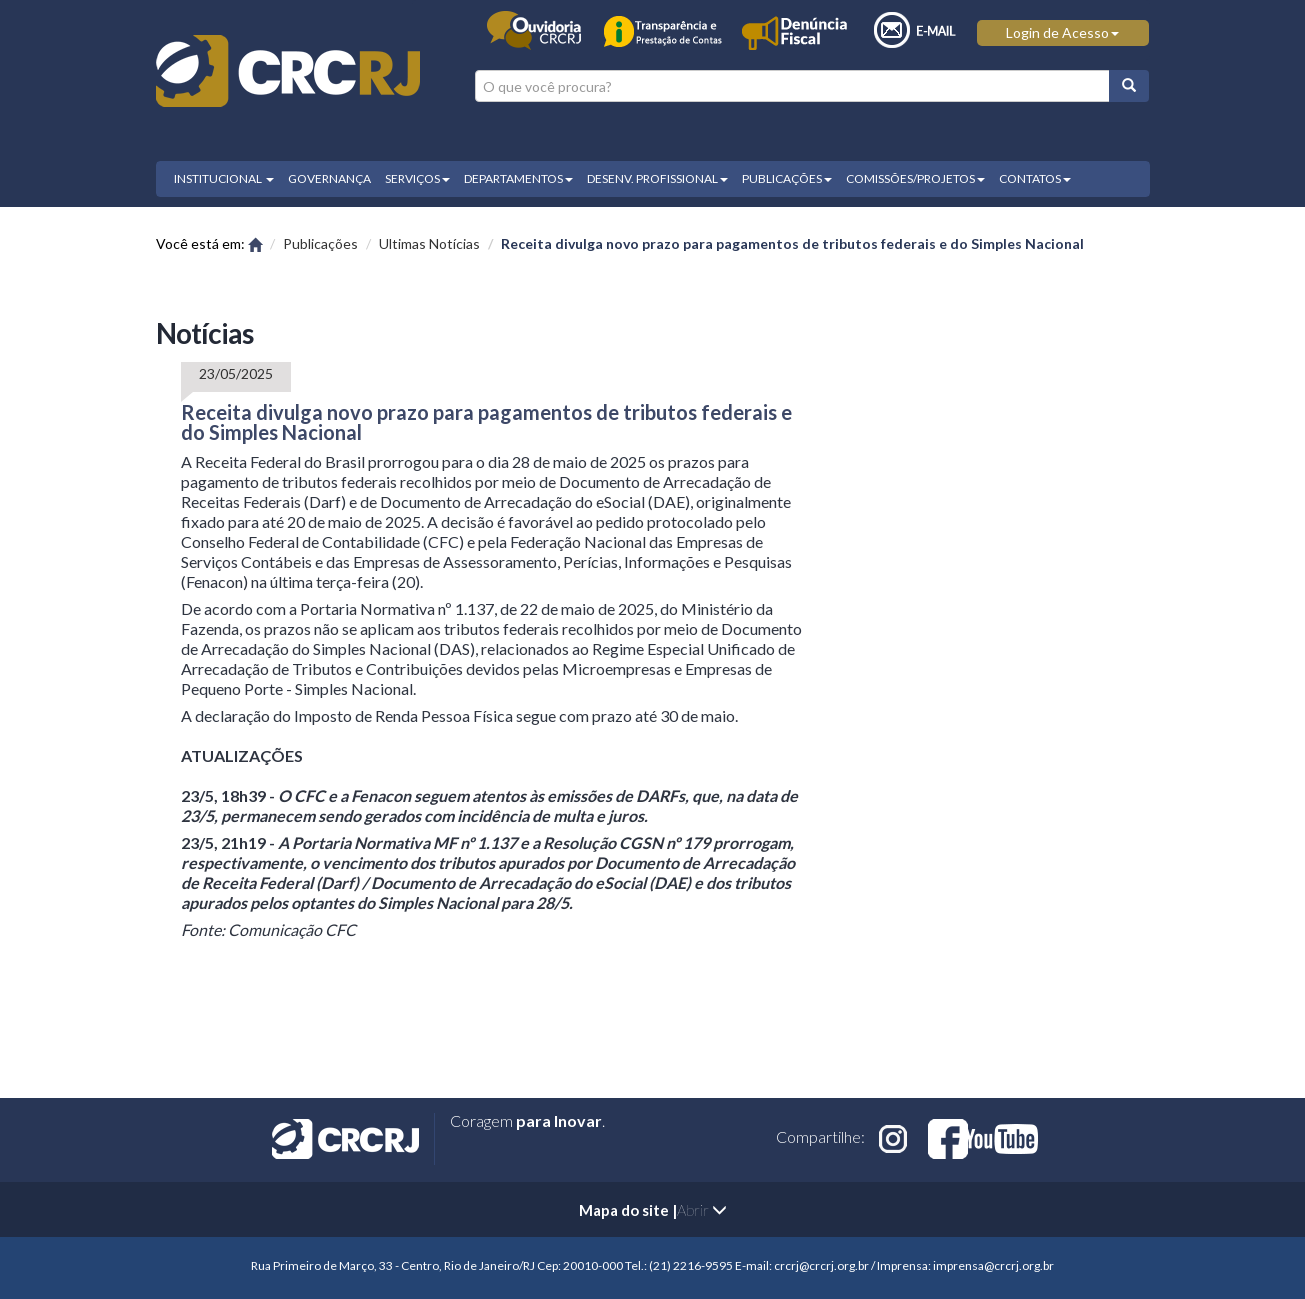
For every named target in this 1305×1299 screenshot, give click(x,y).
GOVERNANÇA (329, 178)
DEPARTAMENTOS (518, 178)
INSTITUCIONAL (224, 178)
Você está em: (209, 243)
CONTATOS (1035, 178)
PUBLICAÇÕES (787, 178)
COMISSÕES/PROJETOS (915, 178)
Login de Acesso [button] (1062, 32)
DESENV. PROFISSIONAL (657, 178)
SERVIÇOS (417, 178)
